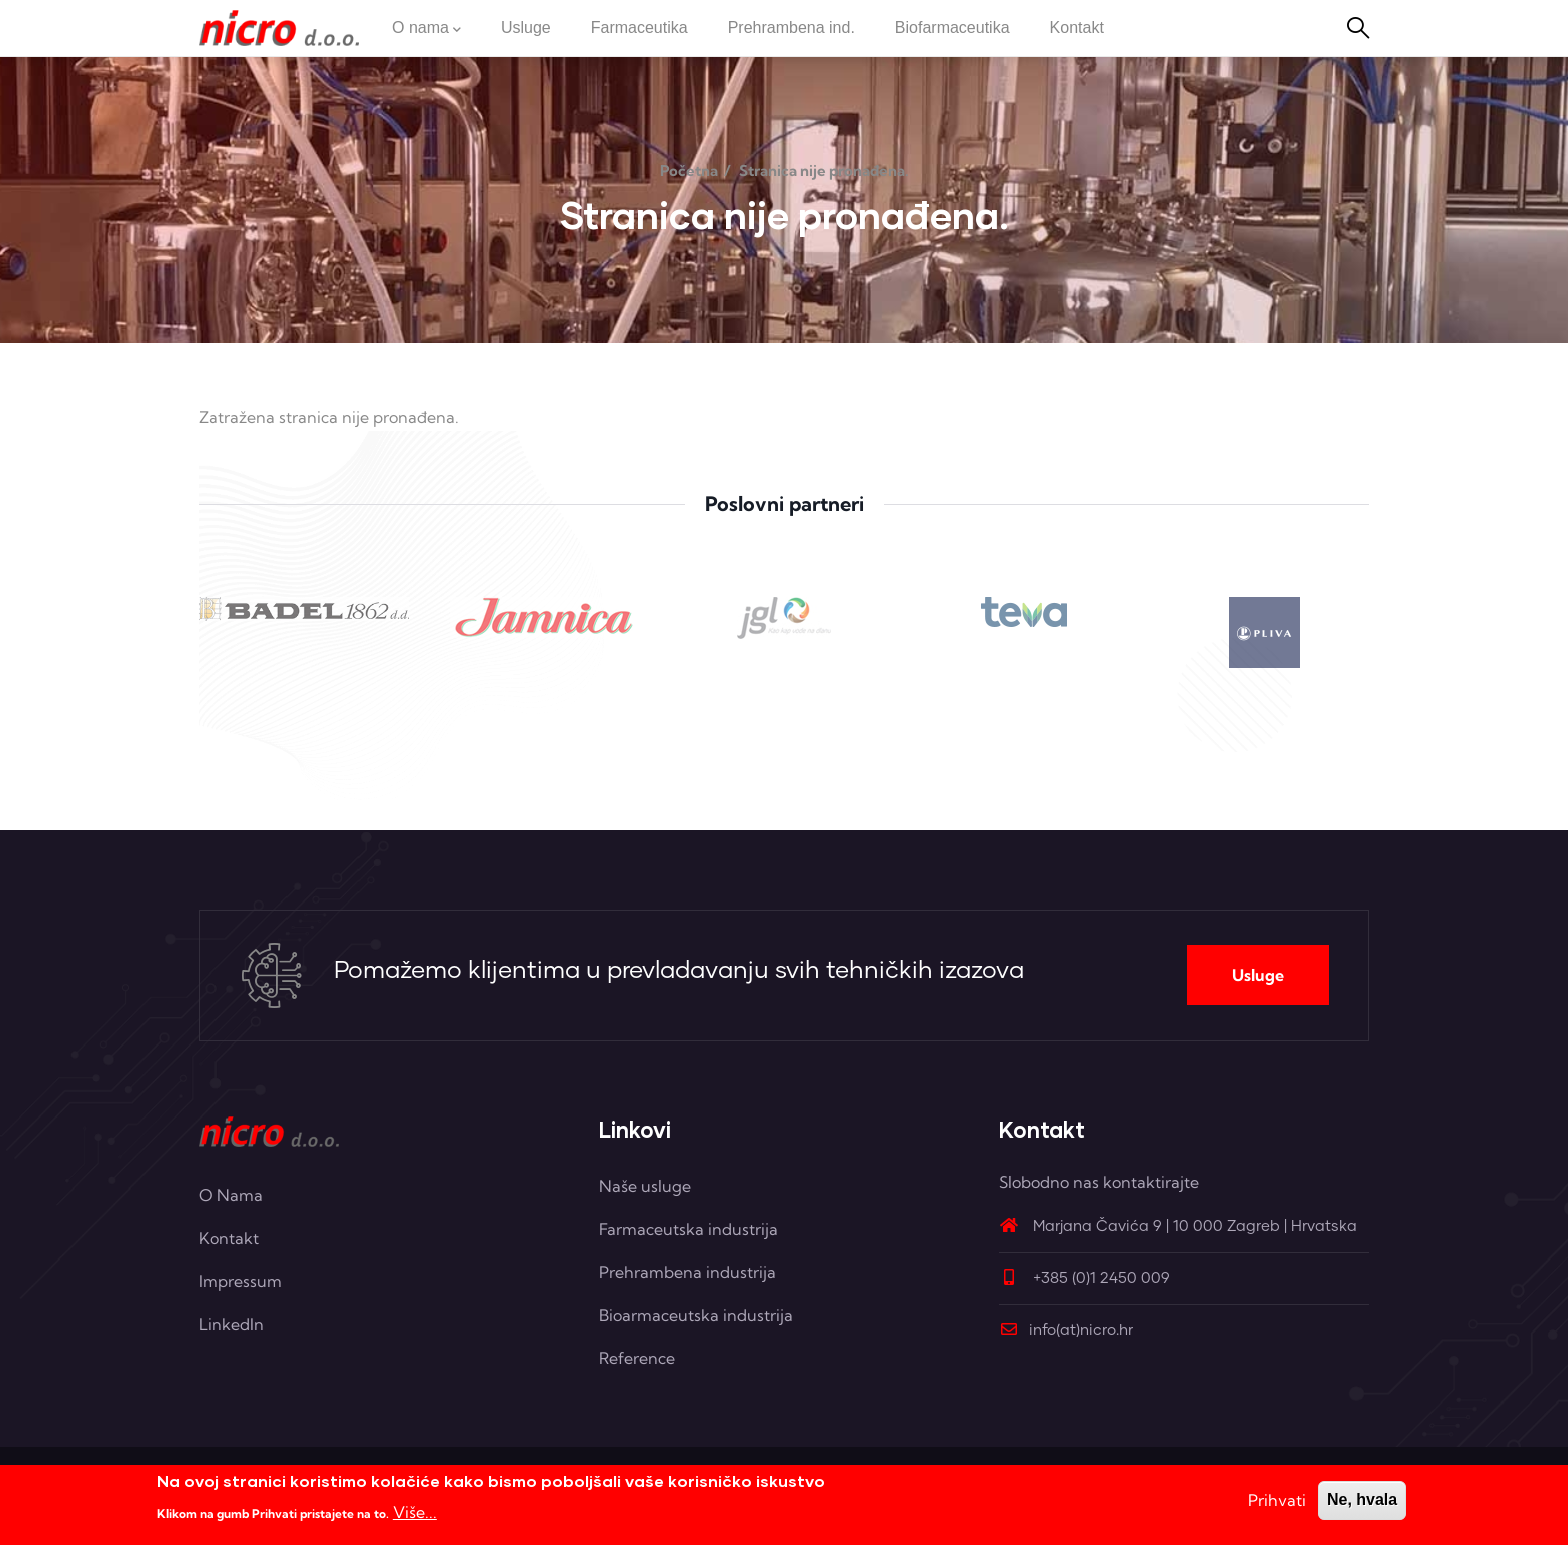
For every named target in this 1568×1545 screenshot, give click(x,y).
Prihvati (1277, 1502)
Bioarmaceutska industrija (696, 1315)
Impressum (240, 1281)
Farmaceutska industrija (688, 1229)
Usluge (1258, 975)
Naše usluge (645, 1186)
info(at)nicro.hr (1066, 1330)
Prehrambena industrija (687, 1272)
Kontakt (229, 1238)
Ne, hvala (1362, 1501)
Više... (415, 1513)
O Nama (231, 1195)
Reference (637, 1358)
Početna (689, 170)
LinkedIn (231, 1324)
